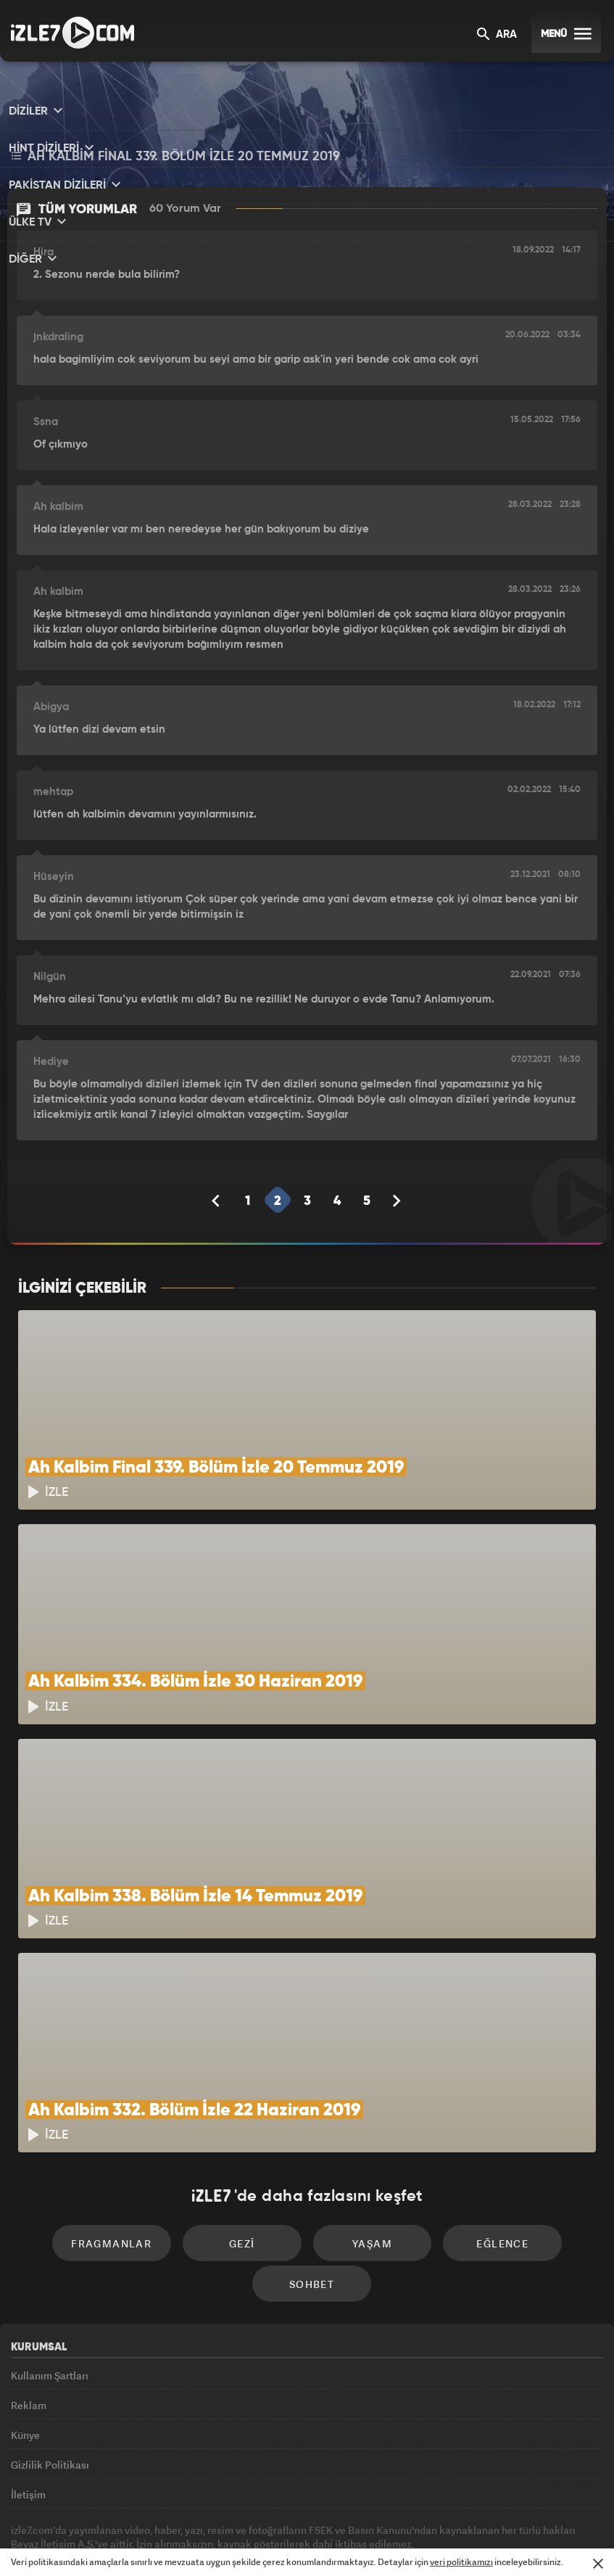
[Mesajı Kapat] (598, 2563)
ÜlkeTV (300, 2540)
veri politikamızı (461, 2562)
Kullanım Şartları (49, 2308)
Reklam (28, 2341)
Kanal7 (123, 2540)
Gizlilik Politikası (50, 2407)
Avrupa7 (245, 2540)
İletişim (28, 2440)
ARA (497, 35)
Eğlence (493, 2173)
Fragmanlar (121, 2173)
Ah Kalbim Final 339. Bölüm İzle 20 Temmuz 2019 (176, 158)
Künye (25, 2374)
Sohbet (311, 2216)
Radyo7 (185, 2540)
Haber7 (383, 2540)
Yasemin (474, 2540)
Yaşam (369, 2173)
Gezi (245, 2173)
